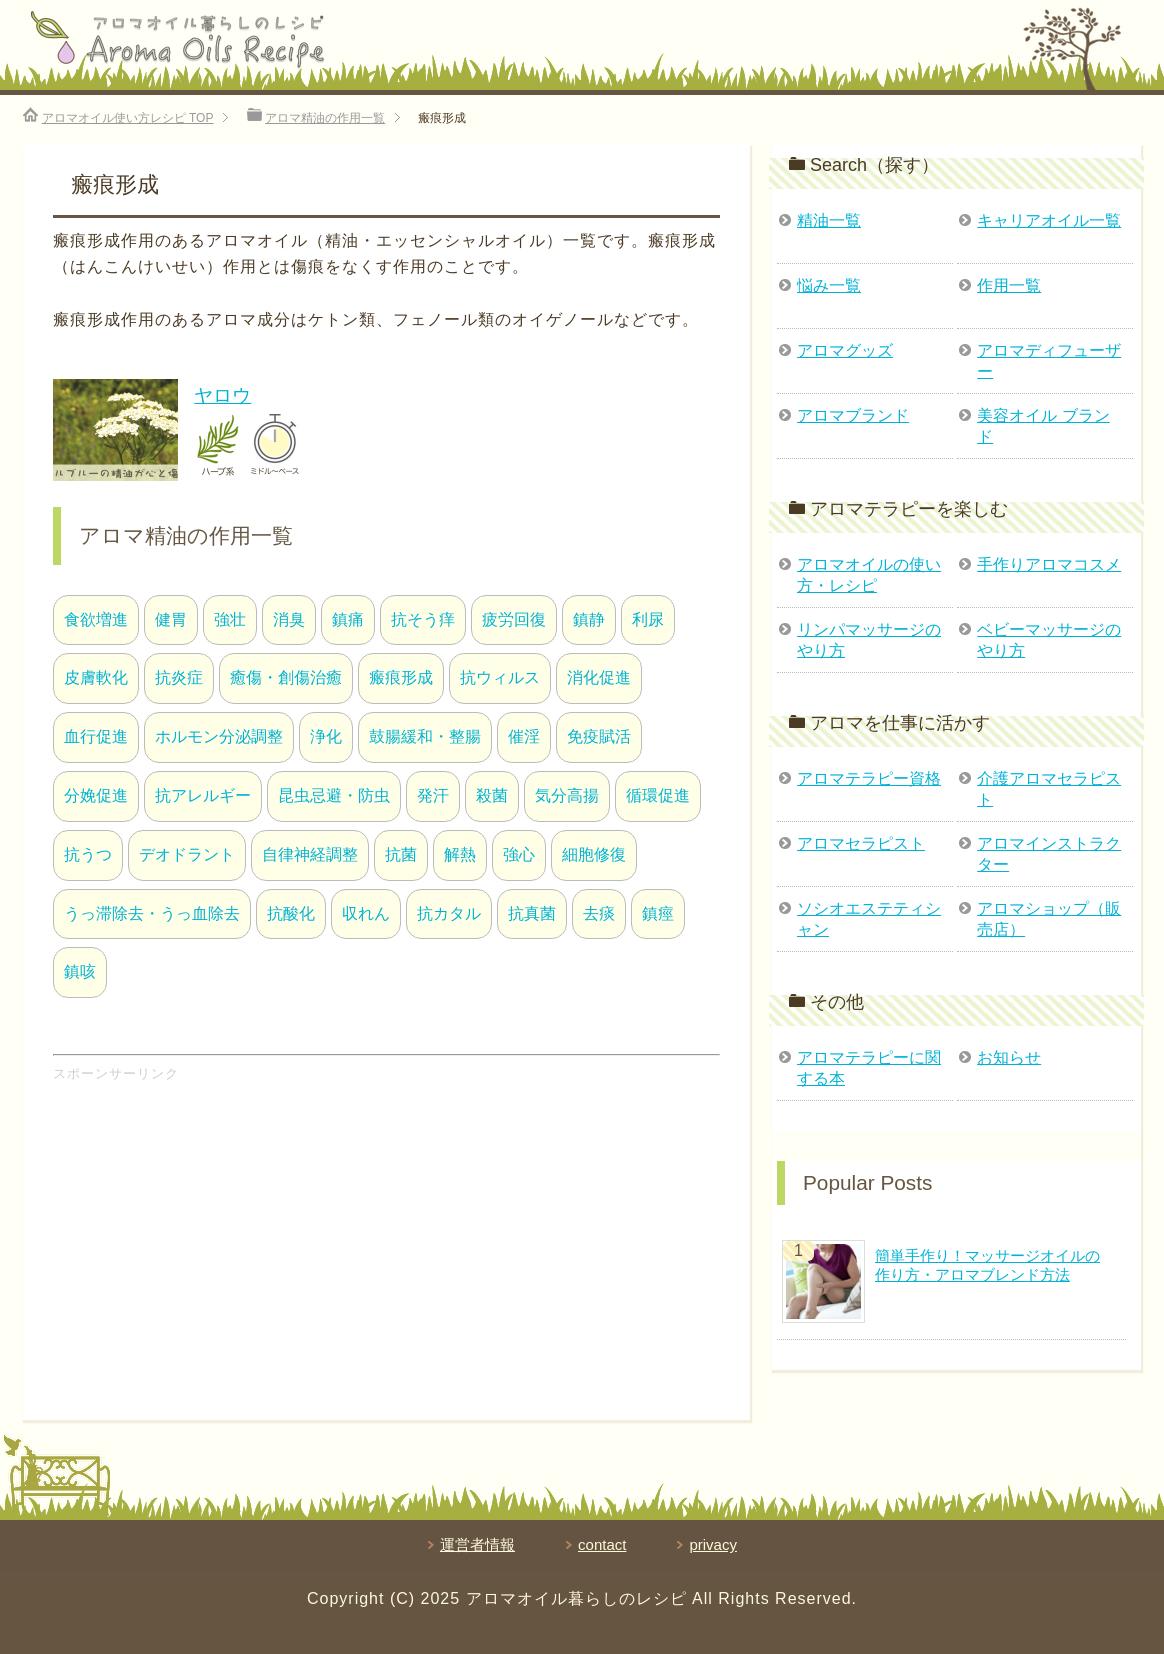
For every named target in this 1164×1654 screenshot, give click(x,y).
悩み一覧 (829, 285)
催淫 (524, 736)
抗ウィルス (500, 677)
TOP (128, 118)
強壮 (230, 619)
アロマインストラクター (1049, 854)
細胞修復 (594, 854)
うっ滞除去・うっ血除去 (152, 913)
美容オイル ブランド (1043, 426)
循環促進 (658, 795)
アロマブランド (853, 415)
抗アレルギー (203, 795)
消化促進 (599, 677)
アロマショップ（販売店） (1049, 919)
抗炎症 (179, 677)
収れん (366, 913)
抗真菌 (532, 913)
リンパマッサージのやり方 (869, 640)
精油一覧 (829, 220)
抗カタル (449, 913)
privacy (713, 1544)
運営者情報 (477, 1544)
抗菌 (401, 854)
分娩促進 (96, 795)
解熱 (460, 854)
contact (602, 1544)
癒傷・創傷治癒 (286, 677)
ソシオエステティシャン (869, 919)
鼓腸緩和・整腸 (425, 736)
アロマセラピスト (861, 843)
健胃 (171, 619)
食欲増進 (96, 619)
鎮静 (589, 619)
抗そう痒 (423, 619)
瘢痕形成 (401, 677)
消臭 (289, 619)
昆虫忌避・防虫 (334, 795)
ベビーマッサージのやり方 (1049, 640)
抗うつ (88, 854)
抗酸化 (291, 913)
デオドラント (187, 854)
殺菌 (492, 795)
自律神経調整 (310, 854)
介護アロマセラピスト (1049, 789)
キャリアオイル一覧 (1049, 220)
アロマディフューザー (1049, 361)
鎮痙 (658, 913)
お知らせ (1009, 1057)
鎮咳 (80, 971)
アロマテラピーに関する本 (869, 1068)
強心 (519, 854)
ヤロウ (222, 395)
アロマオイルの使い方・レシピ (869, 575)
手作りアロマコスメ (1049, 564)
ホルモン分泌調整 (219, 736)
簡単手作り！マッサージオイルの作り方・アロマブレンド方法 (987, 1265)
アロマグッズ (845, 350)
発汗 (433, 795)
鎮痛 (348, 619)
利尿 (648, 619)
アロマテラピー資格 (869, 778)
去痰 (599, 913)
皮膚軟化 (96, 677)
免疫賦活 (599, 736)
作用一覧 (1009, 285)
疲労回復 (514, 619)
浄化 (326, 736)
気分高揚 (567, 795)
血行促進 (96, 736)
